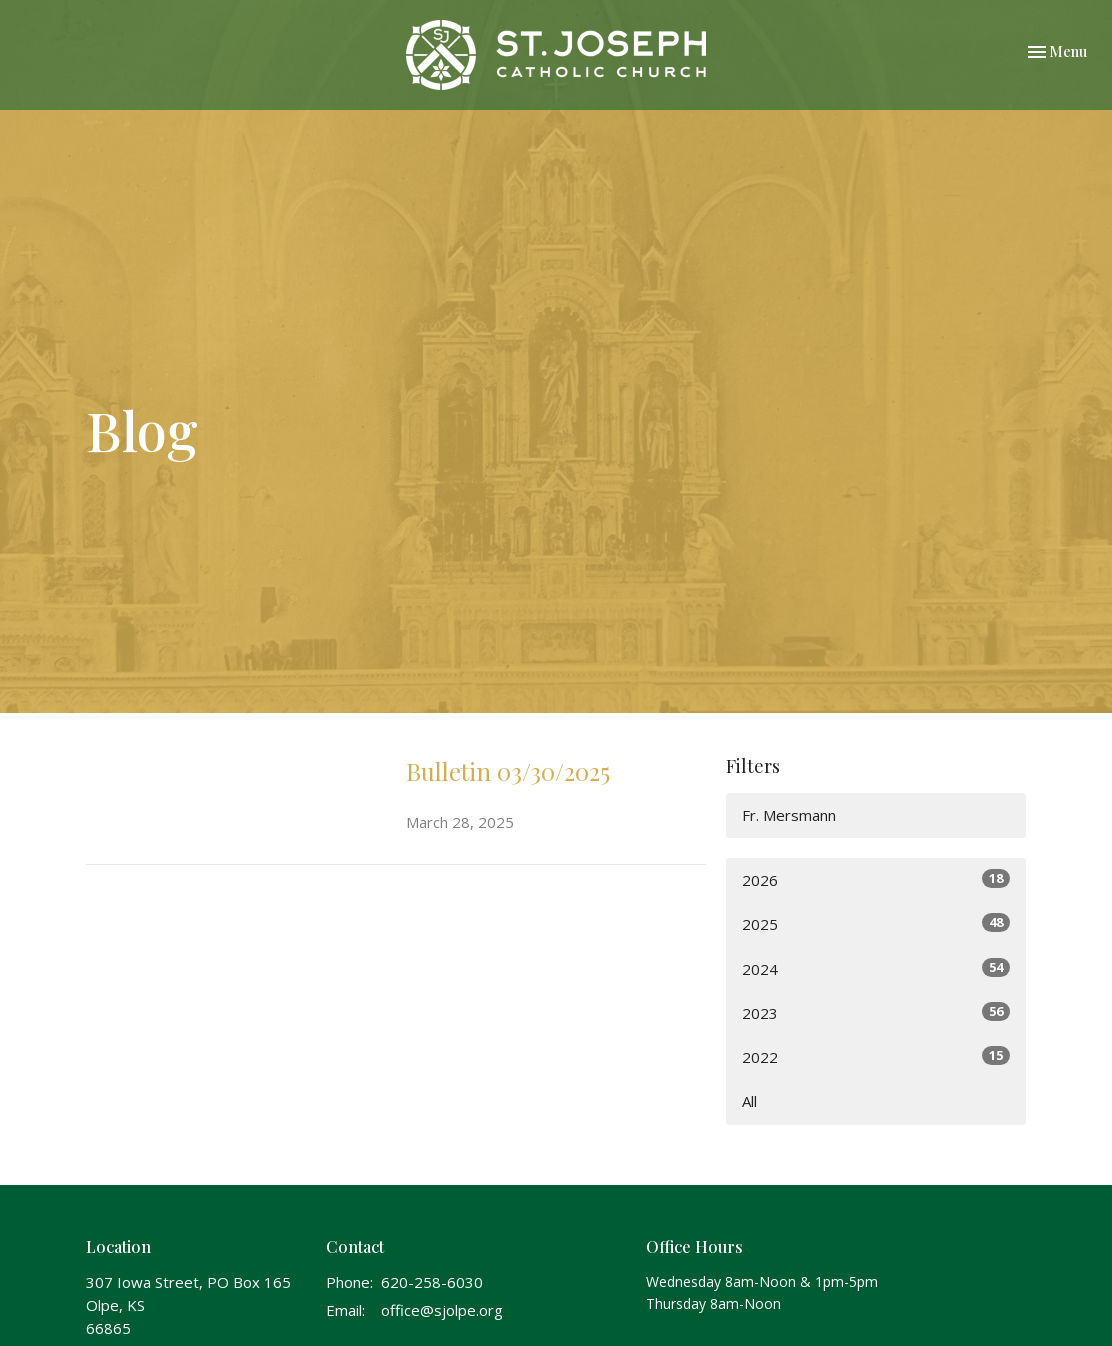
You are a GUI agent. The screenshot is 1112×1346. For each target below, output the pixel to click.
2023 (876, 1012)
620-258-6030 (432, 1282)
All (749, 1101)
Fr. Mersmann (789, 815)
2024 (876, 968)
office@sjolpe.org (442, 1310)
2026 (876, 879)
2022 (876, 1056)
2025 (876, 923)
